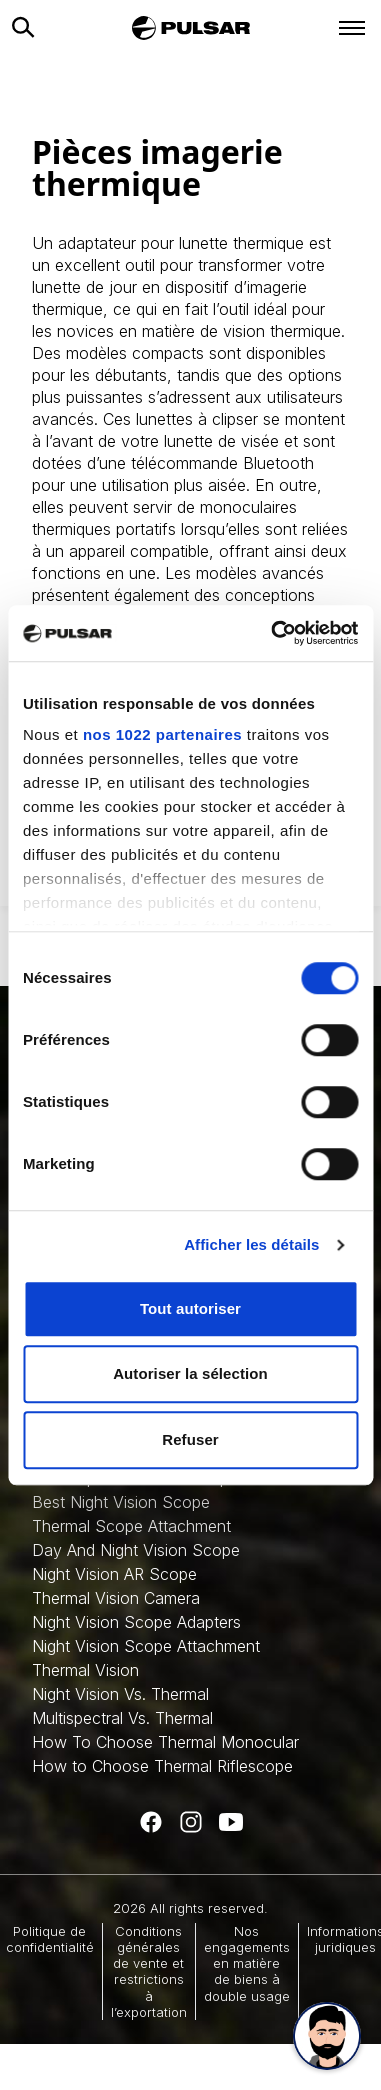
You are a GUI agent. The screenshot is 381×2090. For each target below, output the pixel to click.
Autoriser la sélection (190, 1373)
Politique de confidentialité (50, 1939)
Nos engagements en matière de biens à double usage (247, 1963)
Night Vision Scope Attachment (146, 1646)
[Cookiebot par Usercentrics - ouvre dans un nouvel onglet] (272, 633)
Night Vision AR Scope (114, 1574)
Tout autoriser (190, 1308)
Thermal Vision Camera (116, 1598)
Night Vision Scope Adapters (136, 1622)
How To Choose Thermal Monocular (165, 1742)
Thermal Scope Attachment (131, 1526)
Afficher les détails (251, 1244)
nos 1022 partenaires (162, 734)
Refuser (190, 1439)
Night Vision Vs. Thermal (120, 1694)
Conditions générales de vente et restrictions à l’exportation (149, 1971)
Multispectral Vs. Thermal (122, 1718)
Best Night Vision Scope (121, 1502)
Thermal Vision (85, 1670)
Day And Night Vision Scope (136, 1550)
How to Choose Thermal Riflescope (162, 1766)
